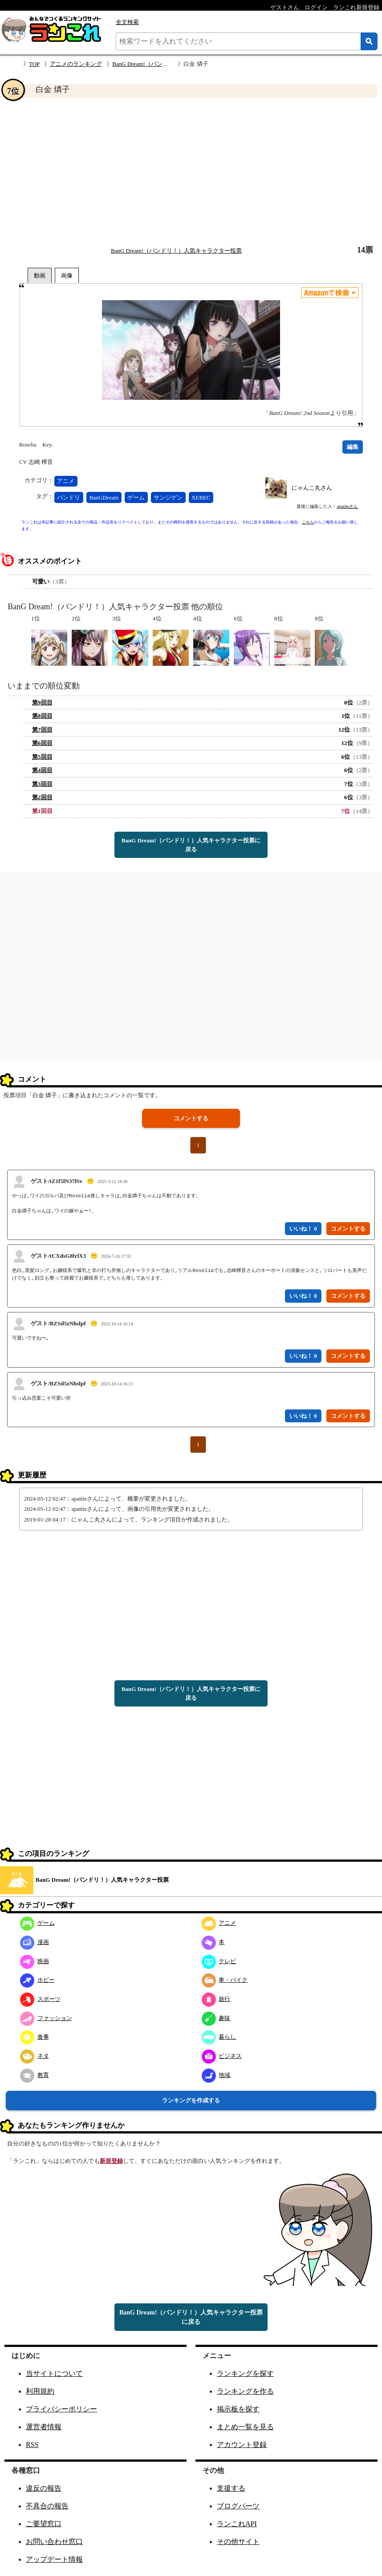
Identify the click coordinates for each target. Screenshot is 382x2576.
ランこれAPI (237, 2524)
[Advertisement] (191, 171)
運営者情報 (43, 2427)
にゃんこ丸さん (312, 487)
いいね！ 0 (303, 1228)
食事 (34, 2036)
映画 (34, 1961)
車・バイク (225, 1979)
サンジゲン (168, 497)
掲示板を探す (238, 2409)
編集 (352, 446)
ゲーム (136, 497)
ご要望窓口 (43, 2524)
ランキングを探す (245, 2373)
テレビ (219, 1961)
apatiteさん (347, 506)
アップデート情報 (54, 2559)
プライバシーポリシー (61, 2409)
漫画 (34, 1942)
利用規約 (40, 2391)
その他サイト (238, 2541)
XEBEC (201, 497)
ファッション (46, 2018)
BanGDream (103, 497)
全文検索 (127, 22)
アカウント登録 (242, 2444)
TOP (34, 63)
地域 (216, 2075)
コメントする (191, 1118)
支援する (231, 2488)
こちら (308, 522)
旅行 (216, 1999)
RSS (32, 2444)
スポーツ (40, 1999)
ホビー (37, 1979)
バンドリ (68, 497)
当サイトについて (54, 2373)
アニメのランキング (76, 63)
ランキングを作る (245, 2391)
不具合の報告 (47, 2506)
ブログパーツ (238, 2506)
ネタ (34, 2056)
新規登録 (111, 2160)
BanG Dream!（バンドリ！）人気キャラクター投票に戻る (191, 845)
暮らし (219, 2036)
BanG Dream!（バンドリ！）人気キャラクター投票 (176, 250)
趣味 (216, 2018)
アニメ (65, 481)
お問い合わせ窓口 (54, 2541)
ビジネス (222, 2056)
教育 (34, 2075)
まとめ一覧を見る (245, 2427)
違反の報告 (43, 2488)
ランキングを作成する (191, 2100)
